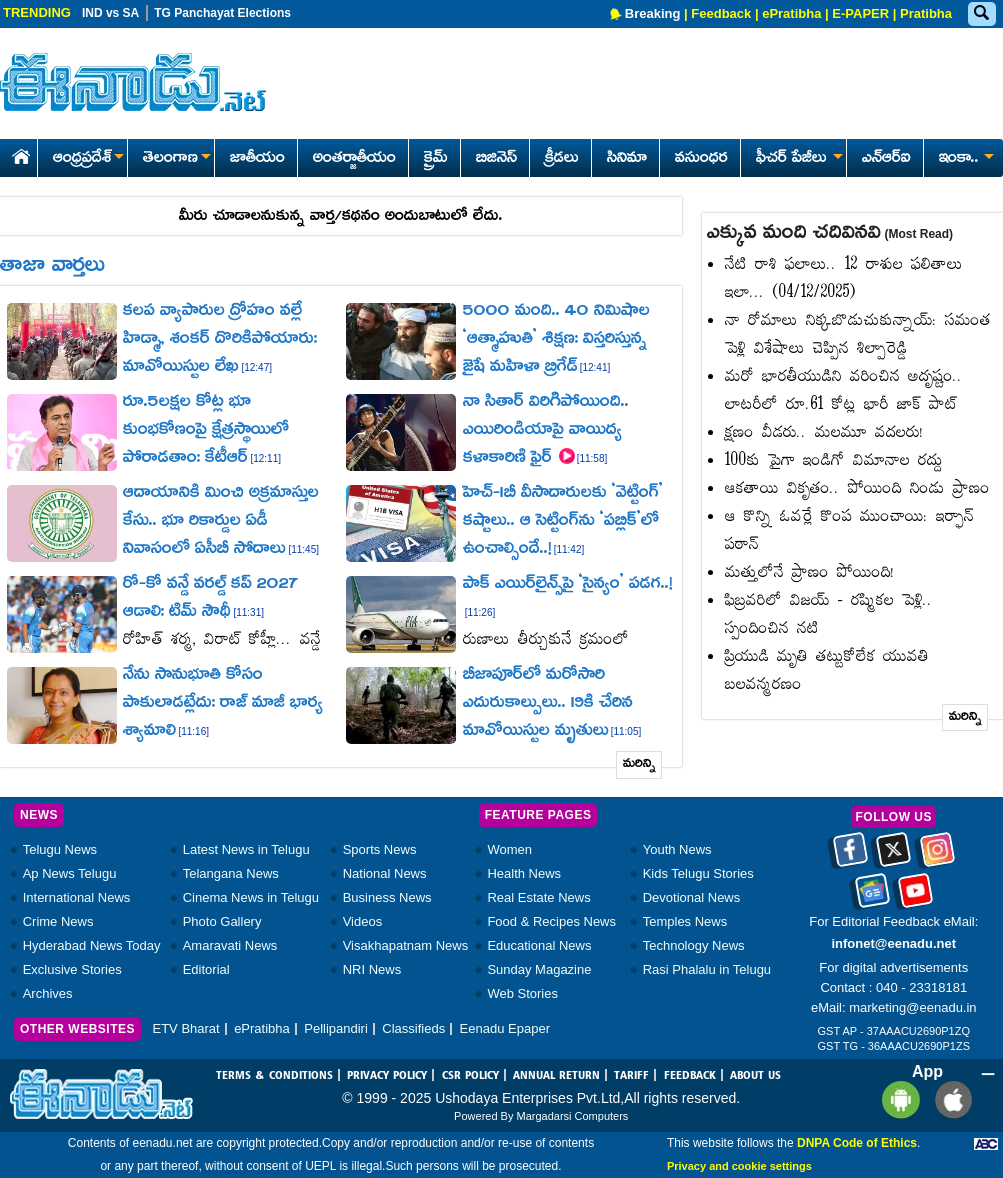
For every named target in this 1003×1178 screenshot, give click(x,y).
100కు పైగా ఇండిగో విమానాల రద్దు (834, 461)
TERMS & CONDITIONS (274, 1076)
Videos (363, 921)
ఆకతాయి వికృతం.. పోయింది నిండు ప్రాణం (857, 489)
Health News (524, 873)
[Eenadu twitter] (893, 856)
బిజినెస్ (496, 159)
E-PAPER (860, 13)
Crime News (58, 921)
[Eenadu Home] (17, 153)
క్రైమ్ (436, 159)
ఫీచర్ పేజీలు (797, 159)
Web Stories (522, 993)
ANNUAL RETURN (556, 1076)
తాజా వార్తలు (52, 267)
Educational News (539, 945)
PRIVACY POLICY (387, 1076)
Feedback (721, 13)
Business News (387, 897)
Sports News (380, 849)
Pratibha (926, 13)
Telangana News (231, 873)
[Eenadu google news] (872, 897)
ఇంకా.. (965, 159)
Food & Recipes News (551, 921)
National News (385, 873)
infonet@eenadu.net (893, 943)
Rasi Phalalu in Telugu (707, 969)
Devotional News (692, 897)
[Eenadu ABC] (986, 1143)
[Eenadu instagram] (937, 856)
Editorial (206, 969)
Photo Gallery (222, 921)
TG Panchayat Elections (222, 13)
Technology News (694, 945)
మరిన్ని (639, 764)
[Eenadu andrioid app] (897, 1098)
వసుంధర (701, 159)
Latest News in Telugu (246, 849)
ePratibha (791, 13)
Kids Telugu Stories (698, 873)
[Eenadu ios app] (948, 1098)
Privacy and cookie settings (739, 1166)
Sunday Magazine (539, 969)
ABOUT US (755, 1076)
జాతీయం (257, 159)
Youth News (677, 849)
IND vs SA (110, 13)
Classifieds (413, 1028)
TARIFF (631, 1076)
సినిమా (627, 159)
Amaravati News (230, 945)
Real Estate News (538, 897)
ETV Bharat (185, 1028)
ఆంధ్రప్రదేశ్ (88, 159)
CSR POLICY (470, 1076)
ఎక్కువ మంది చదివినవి (830, 234)
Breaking (653, 13)
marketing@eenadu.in (912, 1007)
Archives (48, 993)
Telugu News (60, 849)
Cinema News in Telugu (251, 897)
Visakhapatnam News (406, 945)
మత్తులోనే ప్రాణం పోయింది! (810, 573)
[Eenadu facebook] (850, 856)
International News (77, 897)
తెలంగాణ (176, 159)
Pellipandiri (336, 1028)
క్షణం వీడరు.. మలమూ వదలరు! (824, 433)
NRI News (372, 969)
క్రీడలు (562, 159)
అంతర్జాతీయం (354, 159)
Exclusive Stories (72, 969)
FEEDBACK (690, 1076)
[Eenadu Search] (981, 14)
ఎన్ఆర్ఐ (886, 159)
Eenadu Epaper (505, 1028)
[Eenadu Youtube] (915, 897)
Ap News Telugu (70, 873)
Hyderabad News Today (92, 945)
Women (509, 849)
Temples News (685, 921)
